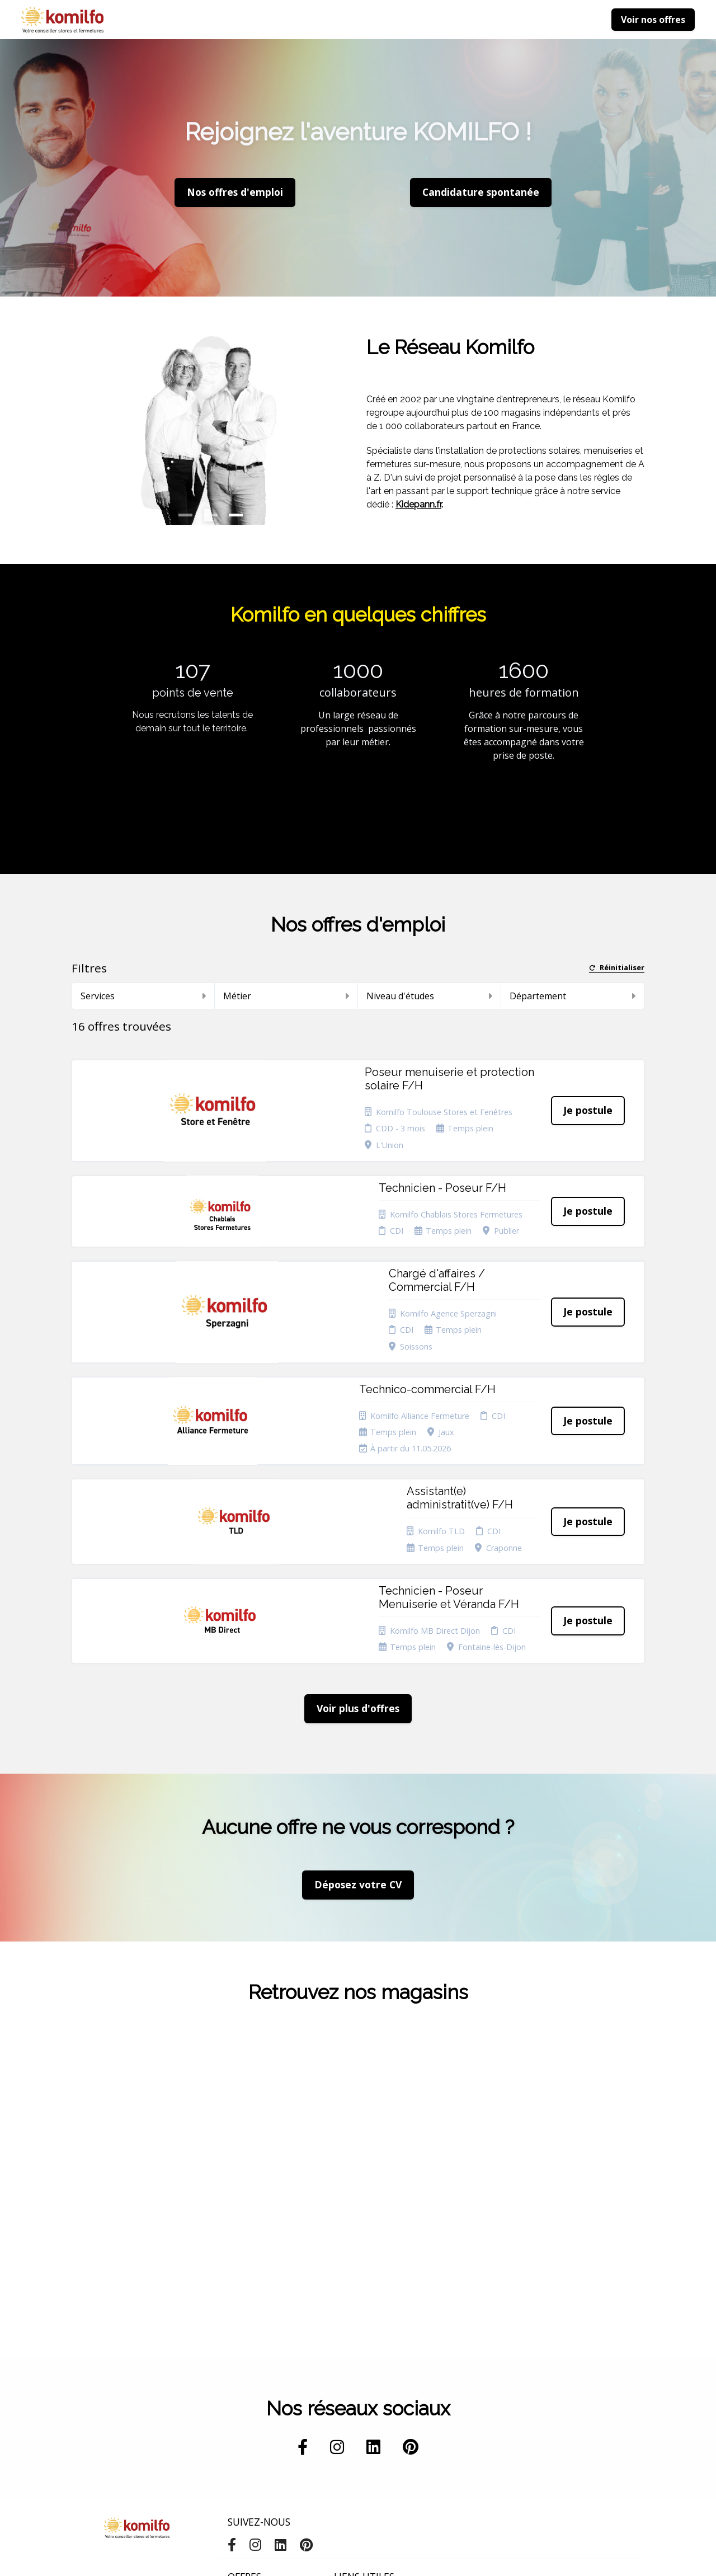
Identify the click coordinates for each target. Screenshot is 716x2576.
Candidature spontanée (250, 2399)
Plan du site (355, 2409)
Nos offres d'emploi (235, 192)
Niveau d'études (429, 996)
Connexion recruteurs (353, 2427)
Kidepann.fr (418, 504)
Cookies (348, 2395)
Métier (286, 996)
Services (143, 996)
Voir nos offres (653, 19)
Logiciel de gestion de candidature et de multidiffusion (358, 2556)
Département (572, 996)
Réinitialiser (616, 968)
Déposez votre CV (358, 1683)
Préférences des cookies (363, 2448)
